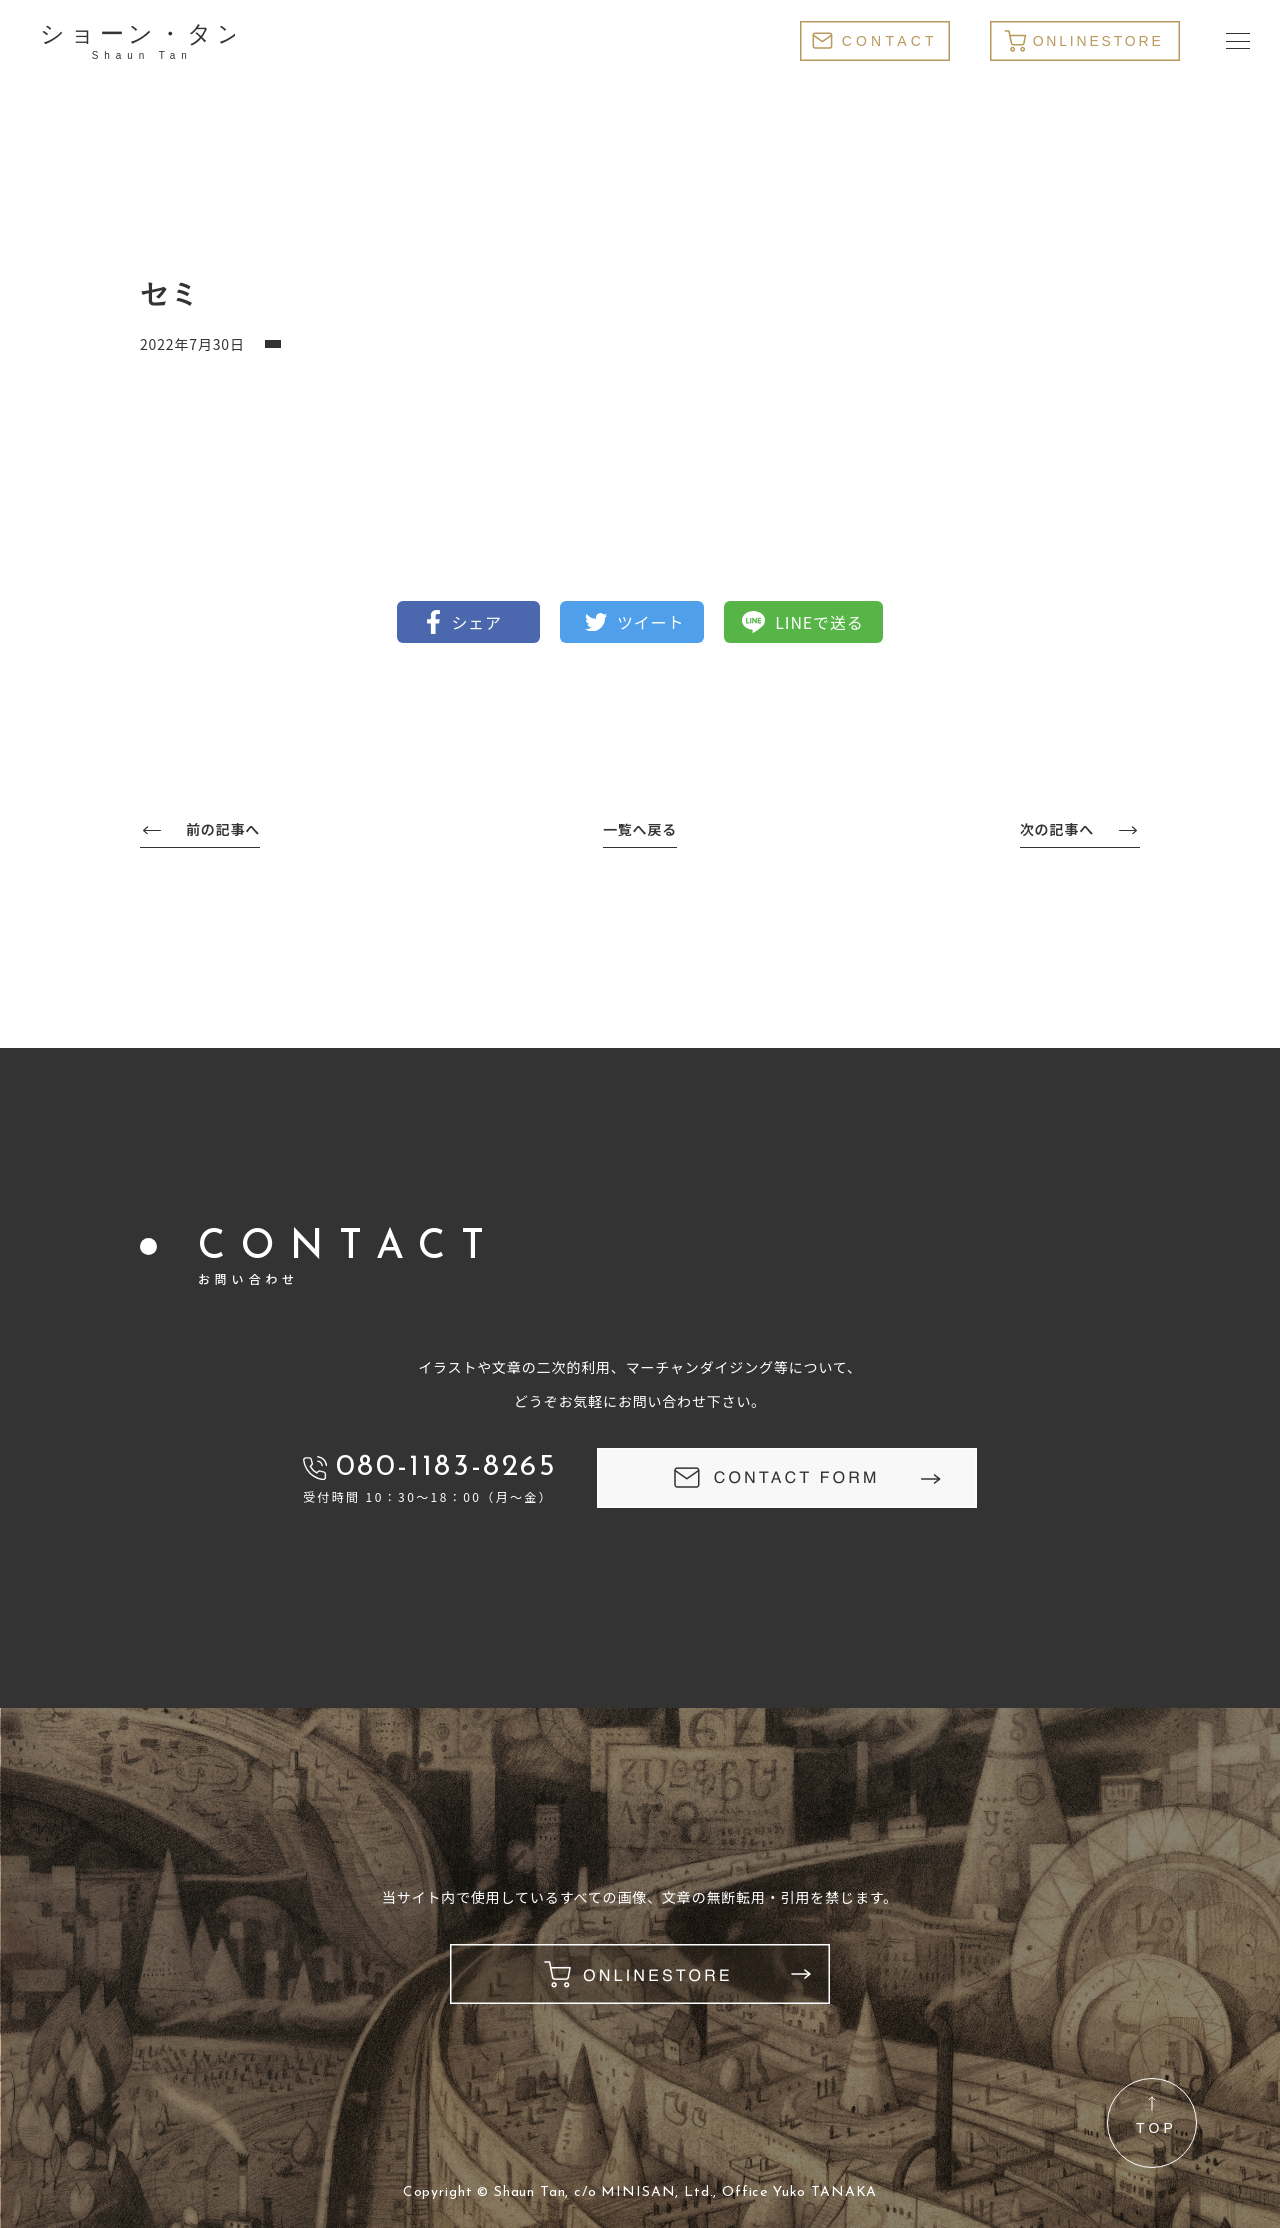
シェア (476, 622)
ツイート (650, 622)
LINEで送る (819, 622)
